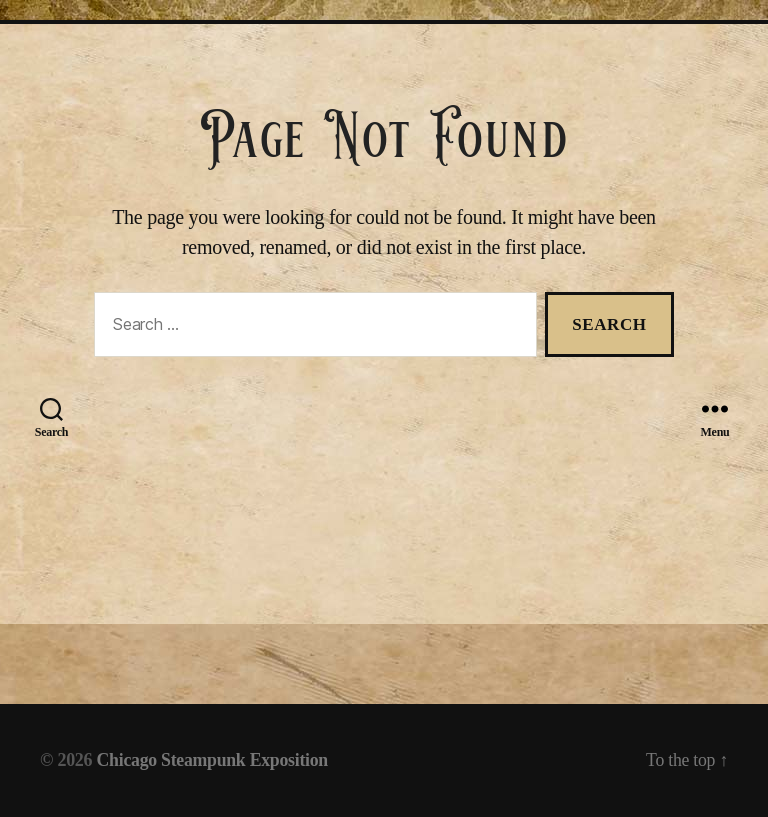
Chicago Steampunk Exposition (214, 760)
